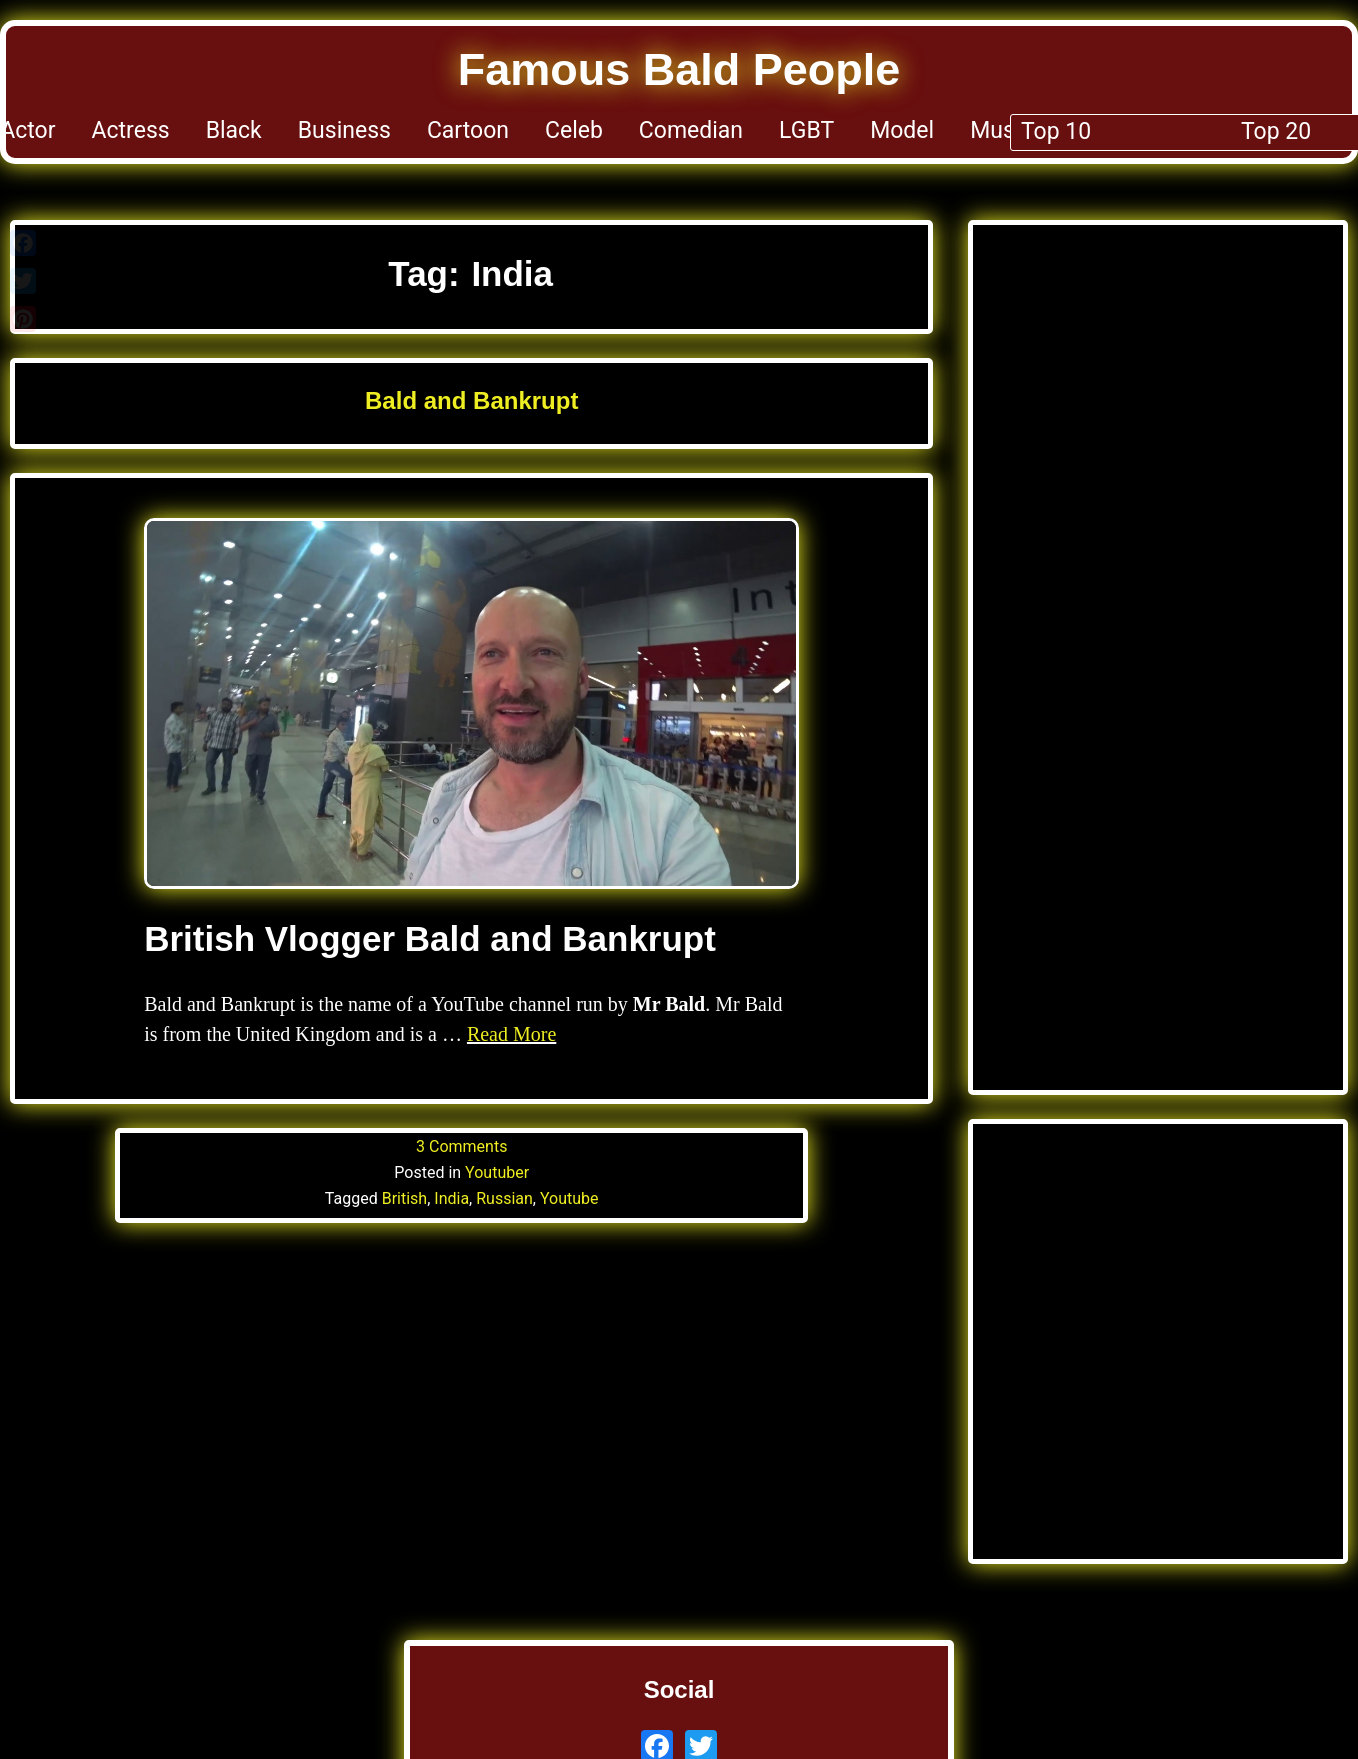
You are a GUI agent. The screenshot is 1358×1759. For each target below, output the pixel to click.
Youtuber (497, 1172)
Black (234, 130)
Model (902, 130)
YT (1205, 130)
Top (1338, 130)
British (404, 1198)
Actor (27, 130)
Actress (131, 130)
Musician (1016, 130)
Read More (511, 1034)
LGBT (806, 130)
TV (1269, 130)
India (451, 1198)
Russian (504, 1198)
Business (344, 130)
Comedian (691, 130)
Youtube (569, 1198)
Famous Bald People (679, 69)
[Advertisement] (1158, 450)
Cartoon (468, 130)
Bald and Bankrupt (471, 400)
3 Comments (461, 1146)
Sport (1127, 130)
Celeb (574, 130)
